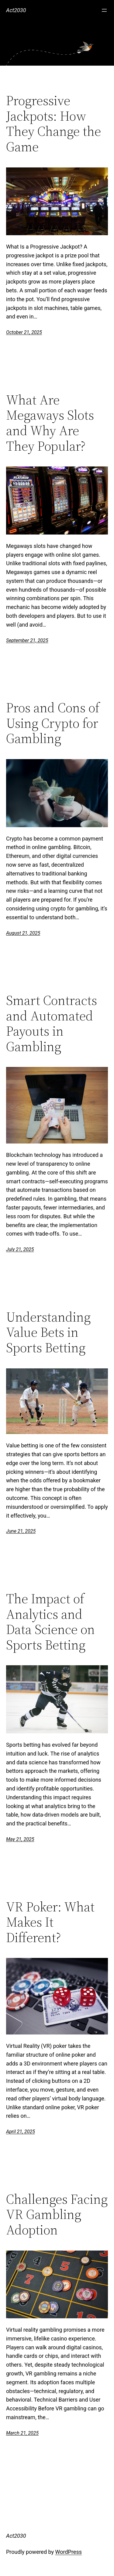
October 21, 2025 (24, 332)
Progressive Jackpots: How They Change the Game (53, 123)
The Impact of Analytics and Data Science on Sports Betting (50, 1622)
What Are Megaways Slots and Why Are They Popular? (50, 423)
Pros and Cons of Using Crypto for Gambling (52, 723)
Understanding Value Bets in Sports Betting (48, 1332)
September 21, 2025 (27, 640)
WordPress (68, 2552)
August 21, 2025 (23, 933)
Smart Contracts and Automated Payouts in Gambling (51, 1023)
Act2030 (16, 10)
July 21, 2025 (20, 1249)
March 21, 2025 (22, 2433)
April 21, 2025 (20, 2131)
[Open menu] (104, 10)
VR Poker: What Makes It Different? (50, 1922)
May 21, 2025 (20, 1839)
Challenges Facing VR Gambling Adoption (57, 2215)
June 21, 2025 (21, 1531)
